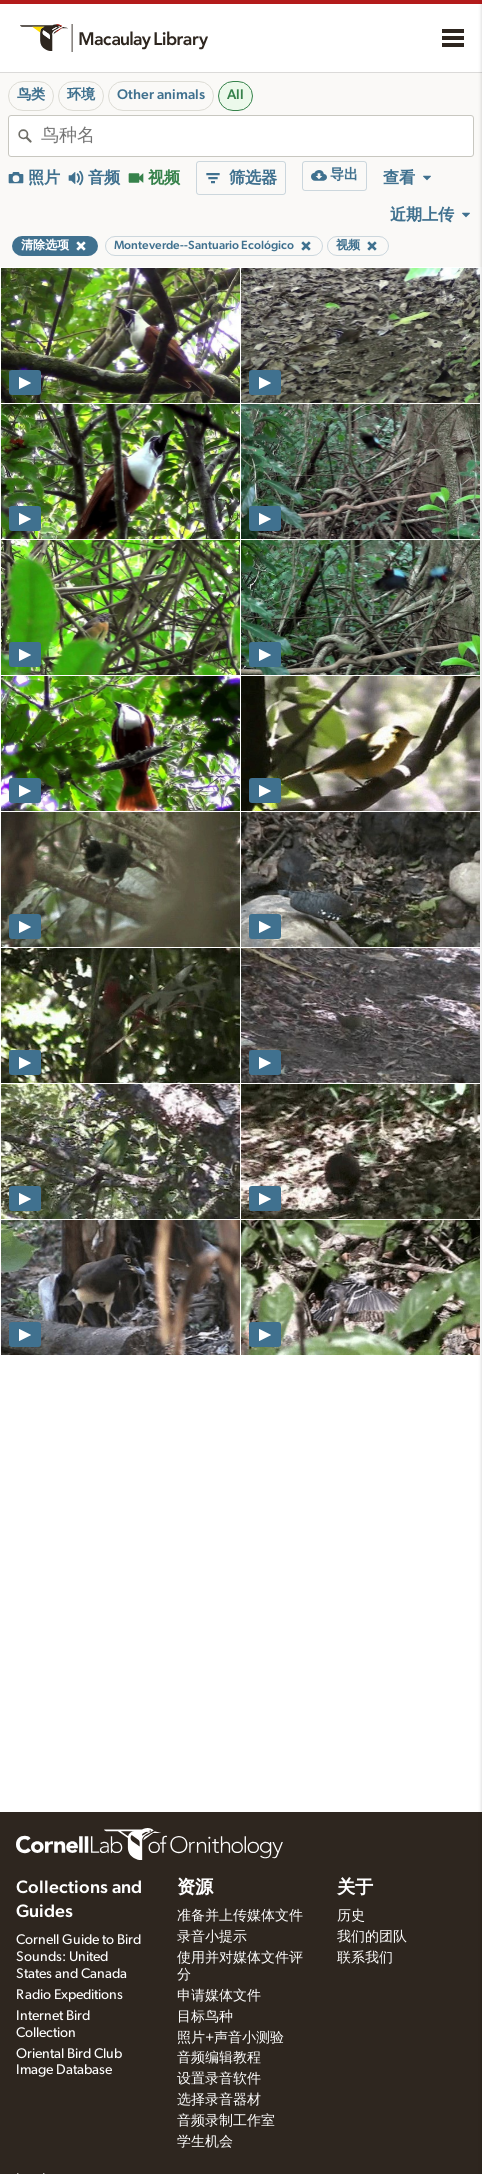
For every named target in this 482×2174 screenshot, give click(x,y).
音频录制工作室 (226, 2121)
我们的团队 (372, 1937)
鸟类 (31, 95)
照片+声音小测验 (230, 2038)
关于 (355, 1888)
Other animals (161, 95)
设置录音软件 (219, 2079)
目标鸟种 (205, 2017)
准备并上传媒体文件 (240, 1916)
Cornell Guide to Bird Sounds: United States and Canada (78, 1957)
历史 (351, 1916)
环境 (81, 95)
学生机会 (205, 2142)
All (235, 95)
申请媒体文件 (219, 1996)
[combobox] (257, 136)
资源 (195, 1888)
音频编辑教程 (219, 2058)
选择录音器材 (219, 2100)
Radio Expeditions (69, 1995)
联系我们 (365, 1958)
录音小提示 (212, 1937)
